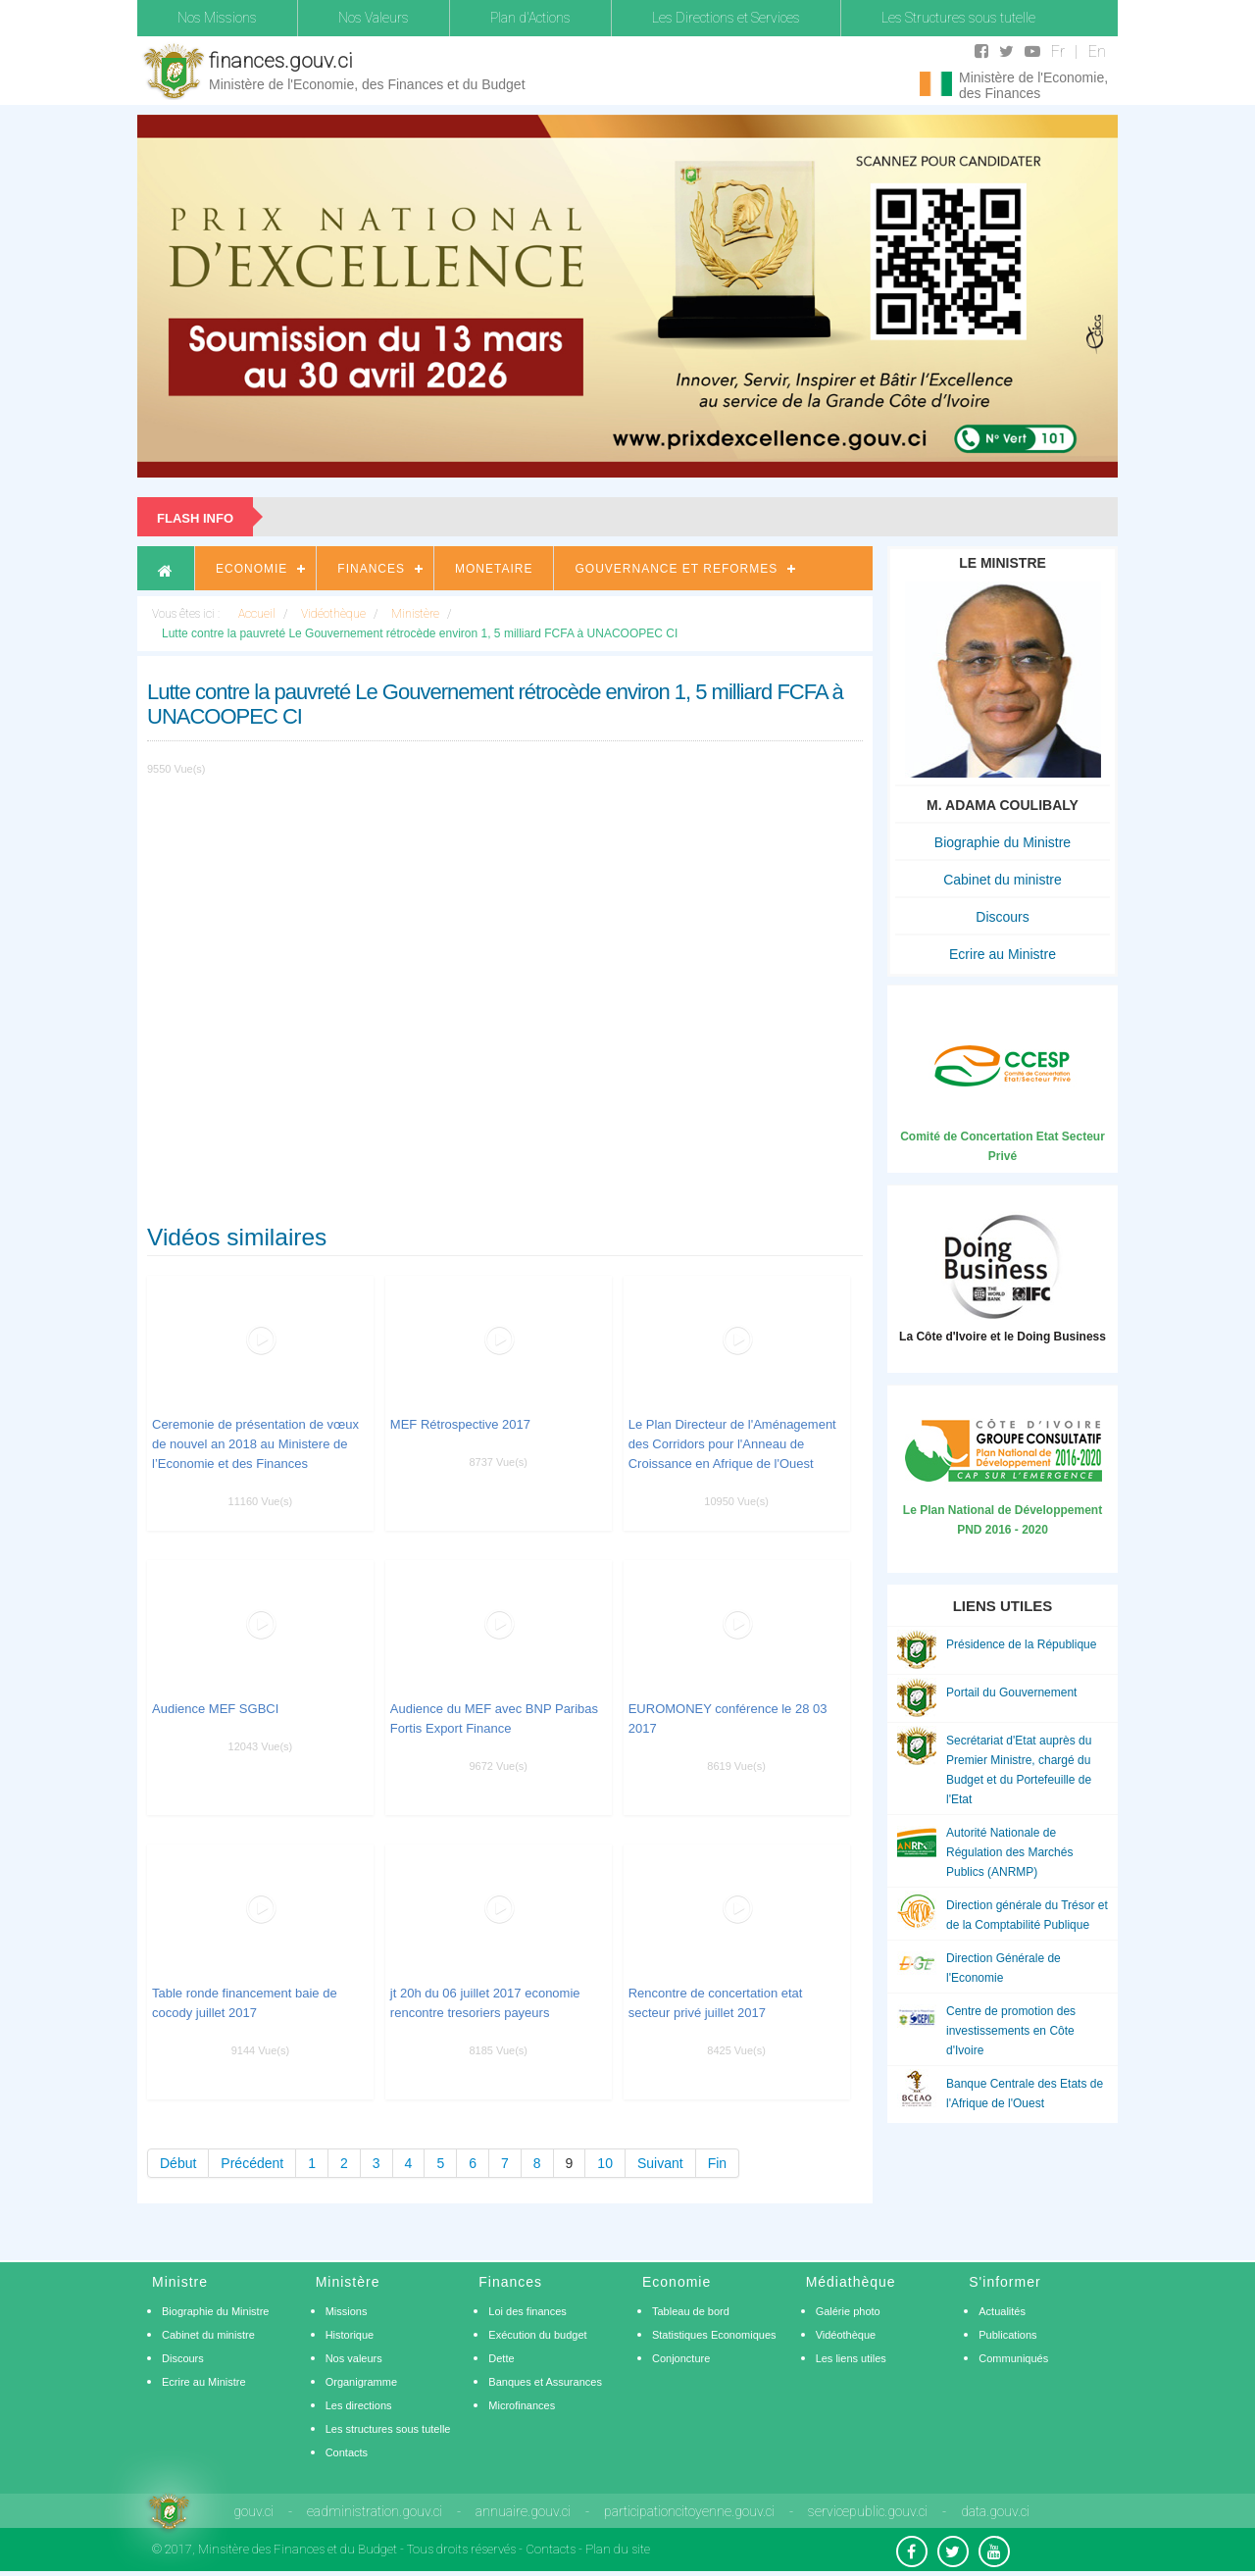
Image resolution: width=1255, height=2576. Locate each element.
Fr (1058, 51)
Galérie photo (848, 2311)
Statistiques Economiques (714, 2335)
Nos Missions (217, 17)
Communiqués (1013, 2358)
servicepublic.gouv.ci (868, 2511)
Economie (251, 569)
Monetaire (493, 569)
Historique (350, 2335)
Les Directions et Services (726, 17)
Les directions (359, 2405)
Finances (371, 569)
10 (605, 2163)
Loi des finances (527, 2311)
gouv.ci (253, 2511)
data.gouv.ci (995, 2511)
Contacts (347, 2452)
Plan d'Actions (530, 17)
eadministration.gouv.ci (374, 2511)
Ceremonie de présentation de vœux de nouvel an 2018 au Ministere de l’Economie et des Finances (255, 1444)
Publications (1007, 2335)
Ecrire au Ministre (1002, 954)
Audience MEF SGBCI (215, 1708)
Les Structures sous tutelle (958, 17)
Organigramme (361, 2382)
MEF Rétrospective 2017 (460, 1424)
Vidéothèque (846, 2335)
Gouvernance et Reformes (676, 569)
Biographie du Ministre (1002, 842)
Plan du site (617, 2549)
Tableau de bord (690, 2311)
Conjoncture (681, 2358)
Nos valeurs (354, 2358)
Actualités (1002, 2311)
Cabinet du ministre (1002, 879)
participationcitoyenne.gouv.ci (689, 2511)
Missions (347, 2311)
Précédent (252, 2163)
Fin (717, 2163)
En (1097, 51)
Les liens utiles (851, 2358)
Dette (501, 2358)
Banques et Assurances (545, 2382)
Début (178, 2163)
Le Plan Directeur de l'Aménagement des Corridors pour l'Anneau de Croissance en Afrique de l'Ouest (732, 1444)
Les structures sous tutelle (388, 2429)
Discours (1002, 917)
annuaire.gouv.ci (523, 2511)
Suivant (660, 2163)
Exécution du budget (537, 2335)
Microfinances (521, 2405)
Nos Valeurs (373, 17)
